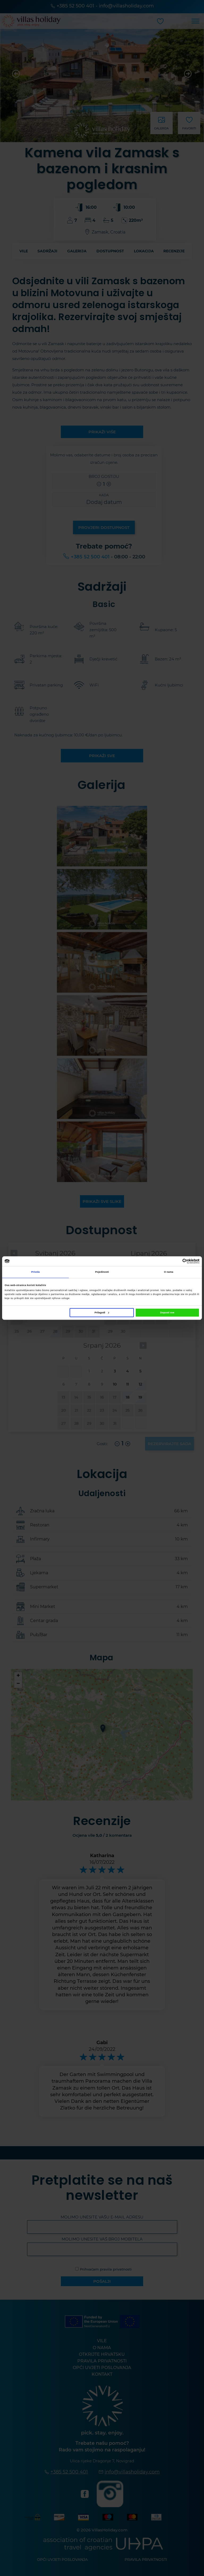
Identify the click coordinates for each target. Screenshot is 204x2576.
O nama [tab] (168, 1272)
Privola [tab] (35, 1272)
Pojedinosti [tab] (102, 1272)
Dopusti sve (167, 1312)
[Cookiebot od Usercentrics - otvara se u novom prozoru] (176, 1261)
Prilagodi (102, 1312)
